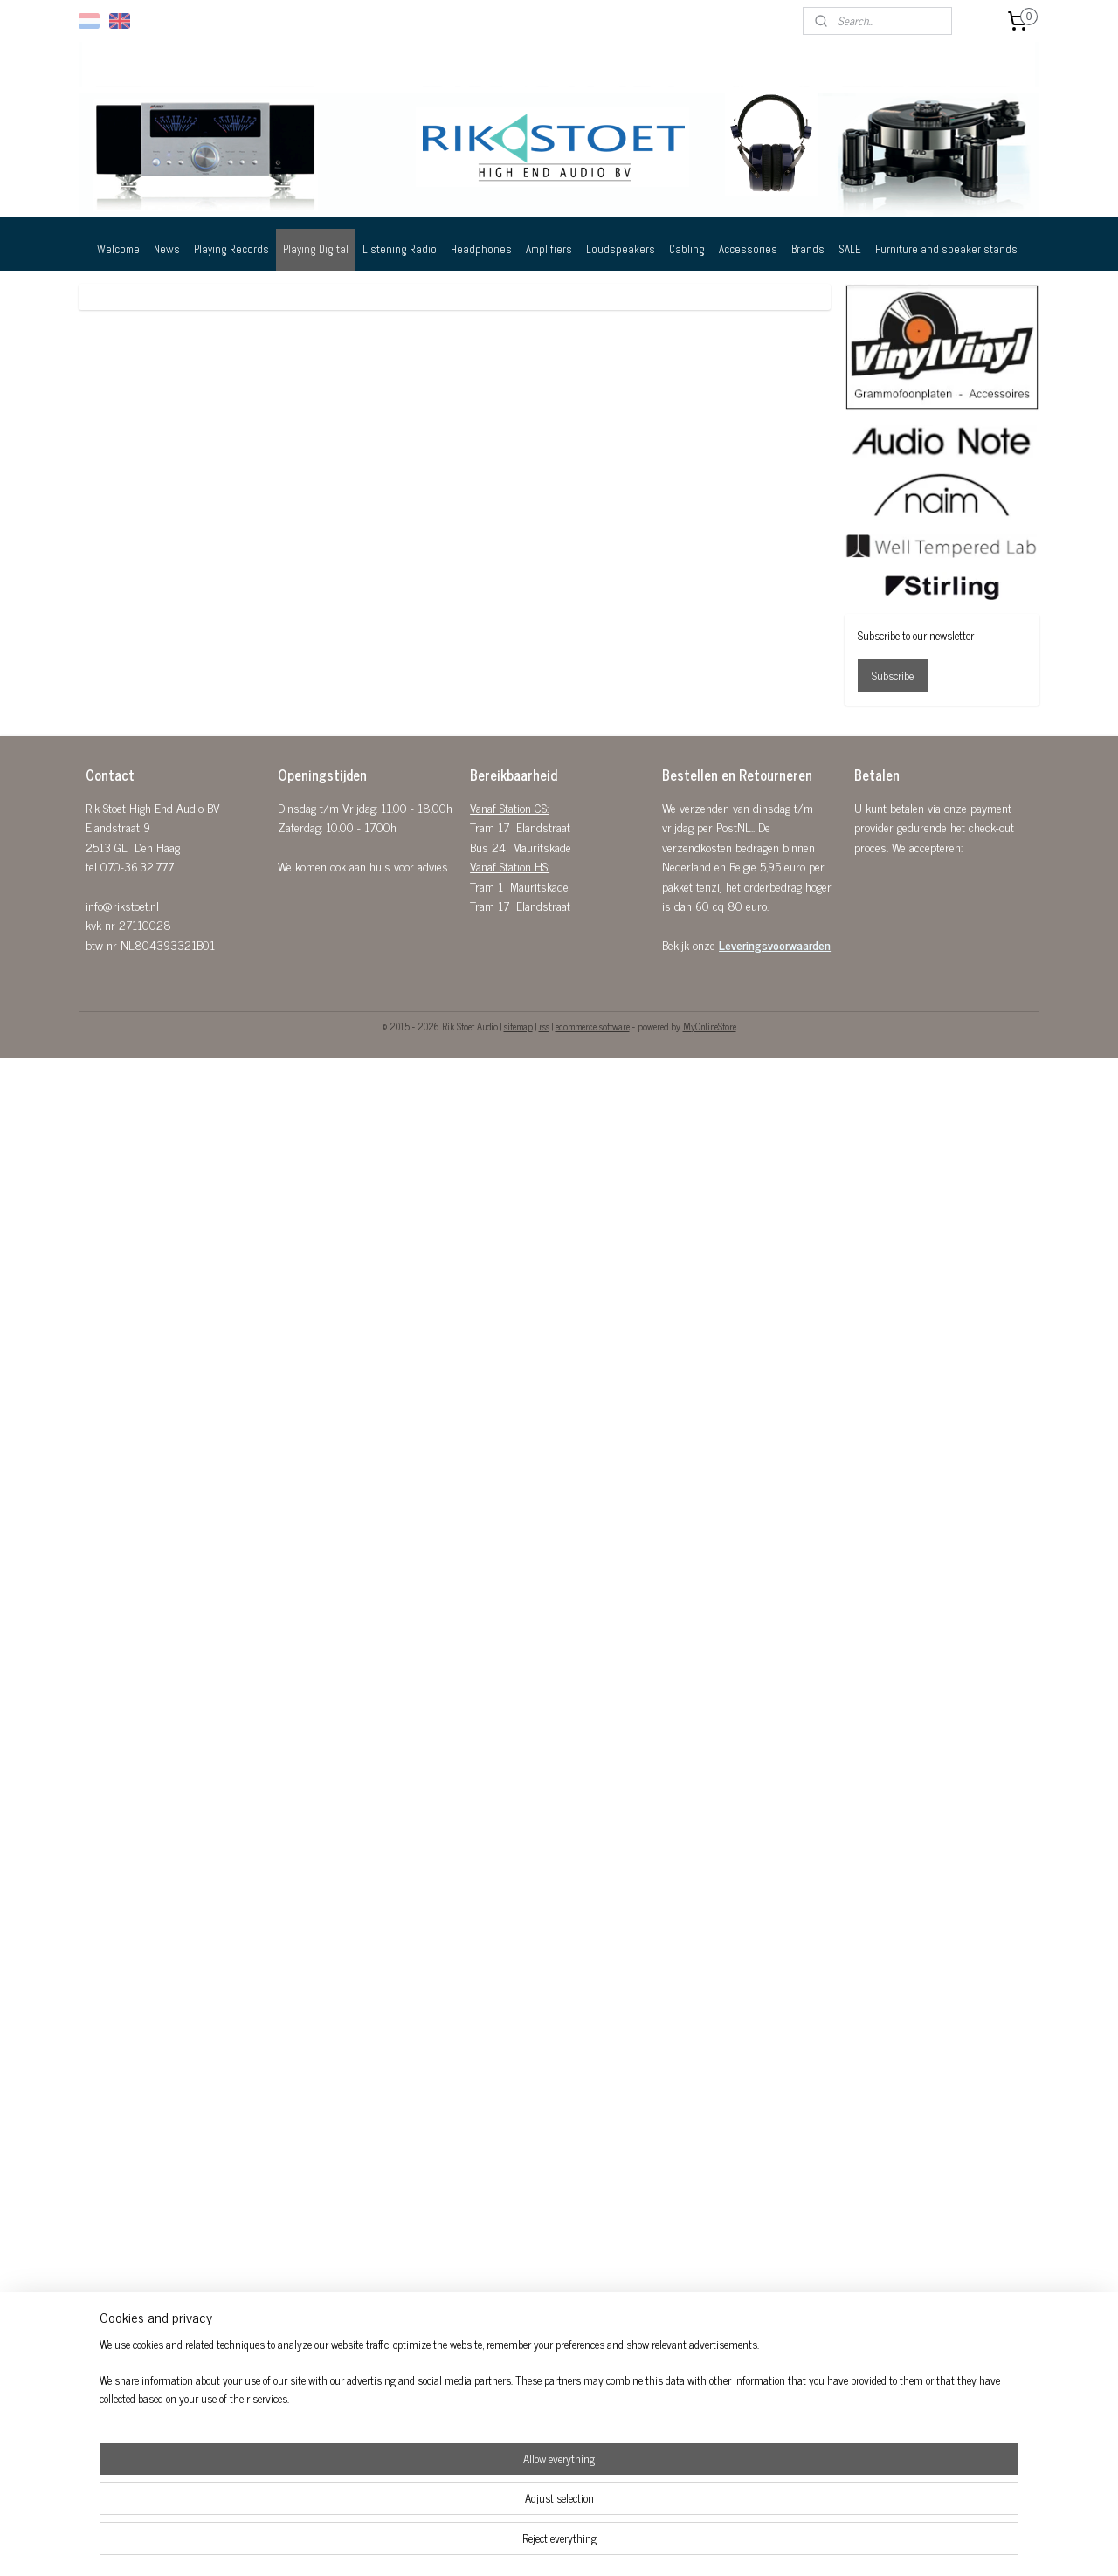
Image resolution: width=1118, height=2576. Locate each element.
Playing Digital (316, 249)
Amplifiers (549, 249)
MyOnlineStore (709, 1026)
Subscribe (893, 675)
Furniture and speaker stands (946, 249)
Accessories (748, 249)
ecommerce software (593, 1026)
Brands (808, 249)
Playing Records (231, 249)
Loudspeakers (620, 249)
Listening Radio (399, 249)
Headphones (481, 249)
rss (544, 1026)
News (167, 249)
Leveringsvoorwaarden (775, 944)
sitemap (518, 1026)
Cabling (687, 249)
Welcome (118, 249)
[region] (444, 2511)
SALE (849, 249)
